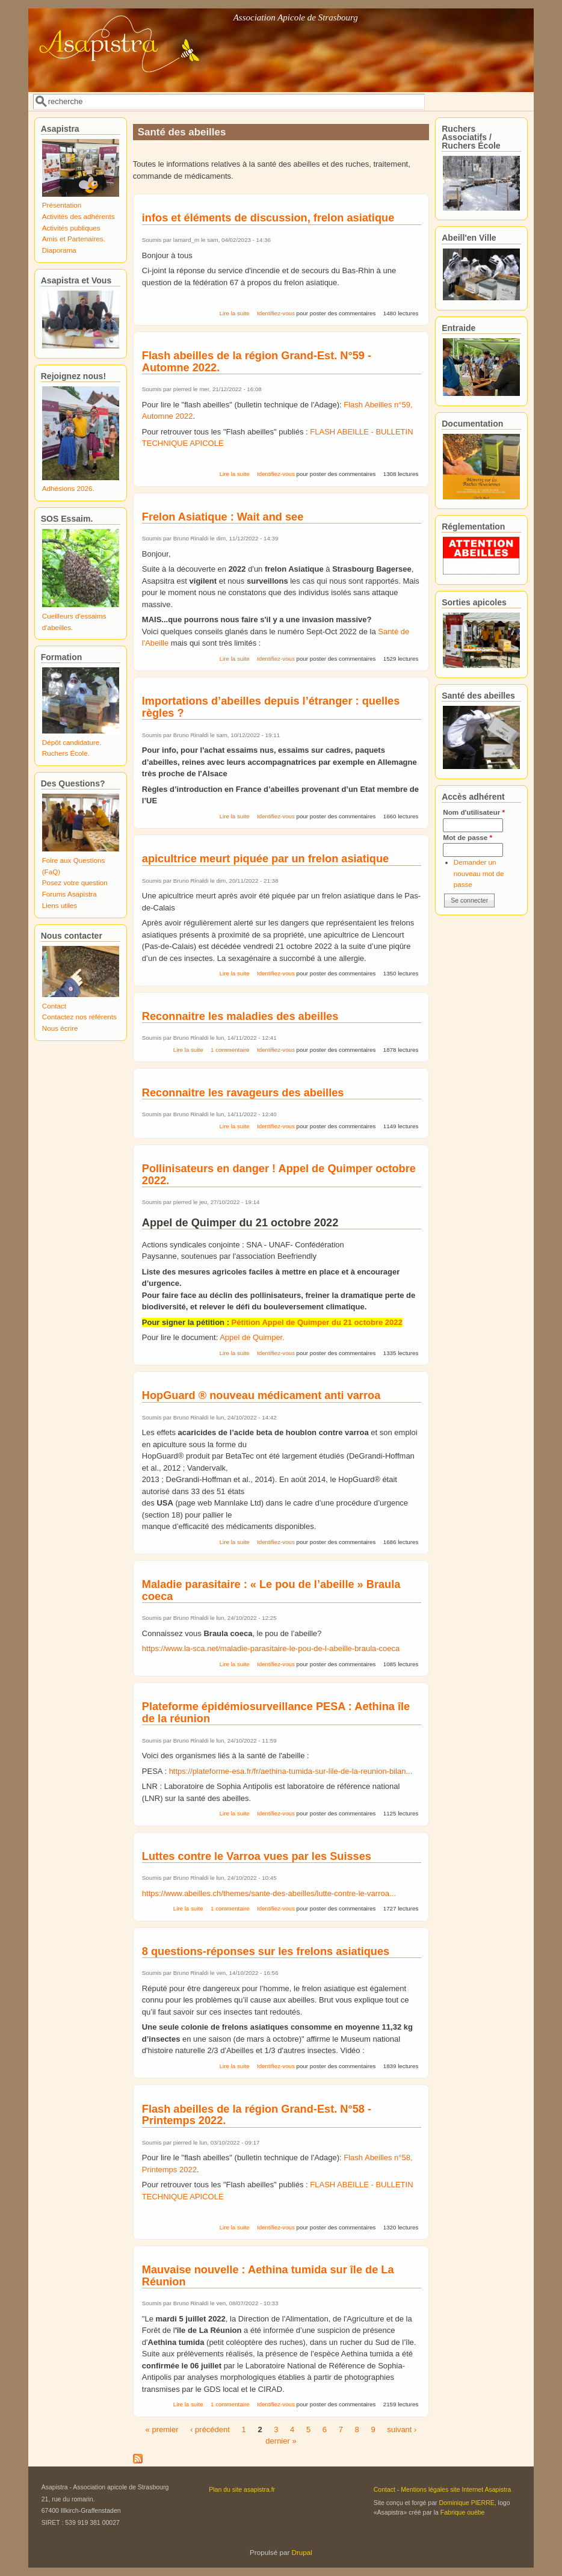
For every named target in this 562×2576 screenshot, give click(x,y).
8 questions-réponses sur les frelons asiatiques (265, 1951)
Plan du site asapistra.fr (242, 2489)
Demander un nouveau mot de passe (479, 873)
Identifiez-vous (276, 313)
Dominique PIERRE (466, 2502)
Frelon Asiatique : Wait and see (222, 517)
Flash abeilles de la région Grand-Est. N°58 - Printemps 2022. (256, 2115)
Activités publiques (71, 228)
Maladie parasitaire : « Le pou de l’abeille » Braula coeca (271, 1590)
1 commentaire (230, 1049)
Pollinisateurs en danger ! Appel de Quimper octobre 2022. (279, 1175)
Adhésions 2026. (68, 488)
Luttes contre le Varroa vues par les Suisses (256, 1856)
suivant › (401, 2429)
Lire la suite (235, 313)
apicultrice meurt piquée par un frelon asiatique (265, 859)
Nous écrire (60, 1028)
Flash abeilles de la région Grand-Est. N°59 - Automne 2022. (256, 362)
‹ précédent (210, 2429)
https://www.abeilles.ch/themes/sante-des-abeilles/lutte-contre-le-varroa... (269, 1893)
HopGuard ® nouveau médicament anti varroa (261, 1395)
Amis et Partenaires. (73, 238)
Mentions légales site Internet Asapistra (456, 2489)
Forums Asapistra (69, 894)
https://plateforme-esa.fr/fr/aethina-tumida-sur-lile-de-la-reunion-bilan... (291, 1771)
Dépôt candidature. (72, 742)
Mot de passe (467, 837)
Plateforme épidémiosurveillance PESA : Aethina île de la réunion (276, 1712)
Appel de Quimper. (252, 1337)
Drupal (302, 2552)
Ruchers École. (66, 753)
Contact (54, 1006)
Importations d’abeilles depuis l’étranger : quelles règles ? (271, 707)
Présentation (62, 205)
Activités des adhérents (78, 216)
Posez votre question (75, 882)
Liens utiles (59, 905)
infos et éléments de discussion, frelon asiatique (268, 218)
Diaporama (59, 250)
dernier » (280, 2440)
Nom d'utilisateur (474, 812)
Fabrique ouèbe (462, 2512)
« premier (162, 2429)
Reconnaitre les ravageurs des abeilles (243, 1093)
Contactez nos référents (79, 1017)
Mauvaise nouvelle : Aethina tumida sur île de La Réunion (268, 2276)
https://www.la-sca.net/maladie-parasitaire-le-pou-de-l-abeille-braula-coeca (271, 1648)
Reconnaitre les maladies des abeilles (240, 1016)
